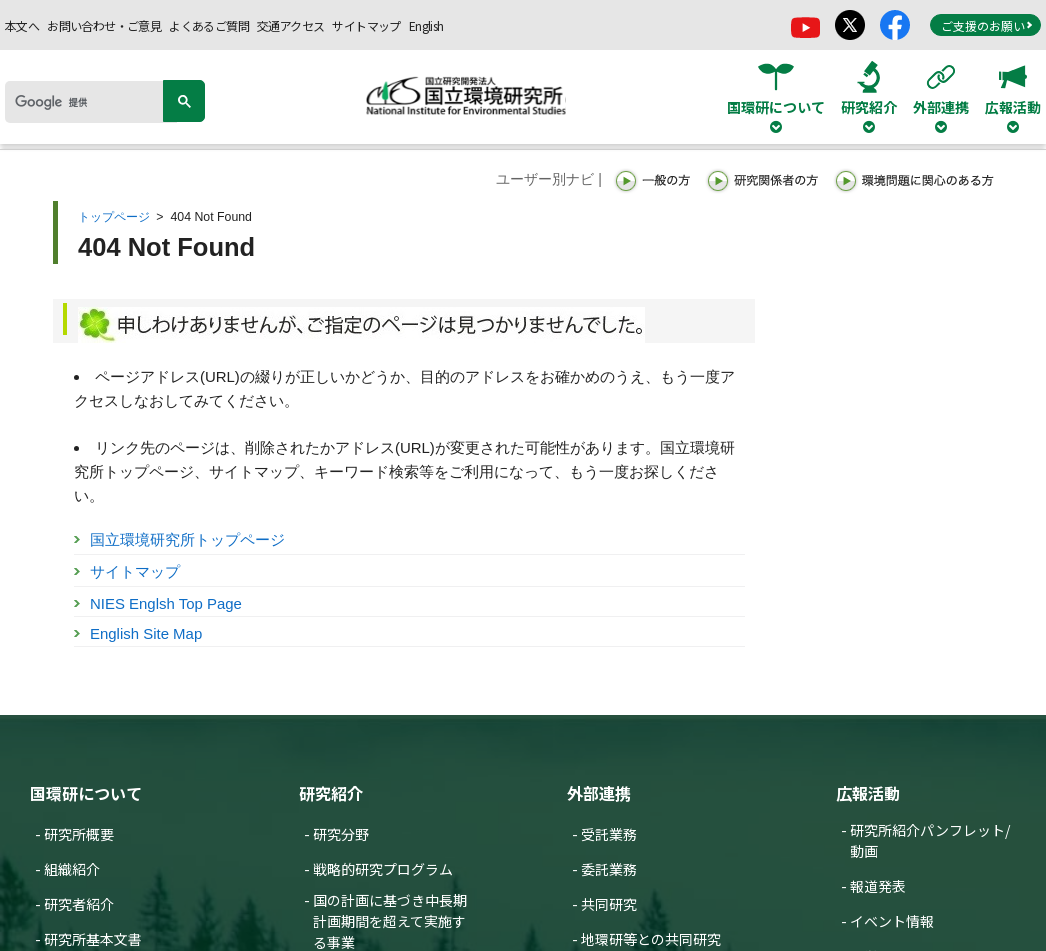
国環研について (86, 793)
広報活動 (868, 793)
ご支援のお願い (987, 25)
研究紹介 (331, 793)
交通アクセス (290, 25)
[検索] (91, 102)
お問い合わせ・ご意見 (104, 25)
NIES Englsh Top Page (166, 603)
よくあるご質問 (209, 25)
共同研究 (609, 904)
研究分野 (341, 834)
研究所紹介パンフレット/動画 (930, 840)
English (426, 25)
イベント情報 (892, 921)
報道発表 (878, 886)
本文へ (22, 25)
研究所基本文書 (93, 939)
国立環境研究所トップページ (187, 539)
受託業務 (609, 834)
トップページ (114, 217)
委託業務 (609, 869)
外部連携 (599, 793)
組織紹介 (72, 869)
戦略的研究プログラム (383, 869)
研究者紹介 (79, 904)
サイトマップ (366, 25)
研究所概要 (79, 834)
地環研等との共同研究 (651, 939)
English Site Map (146, 633)
